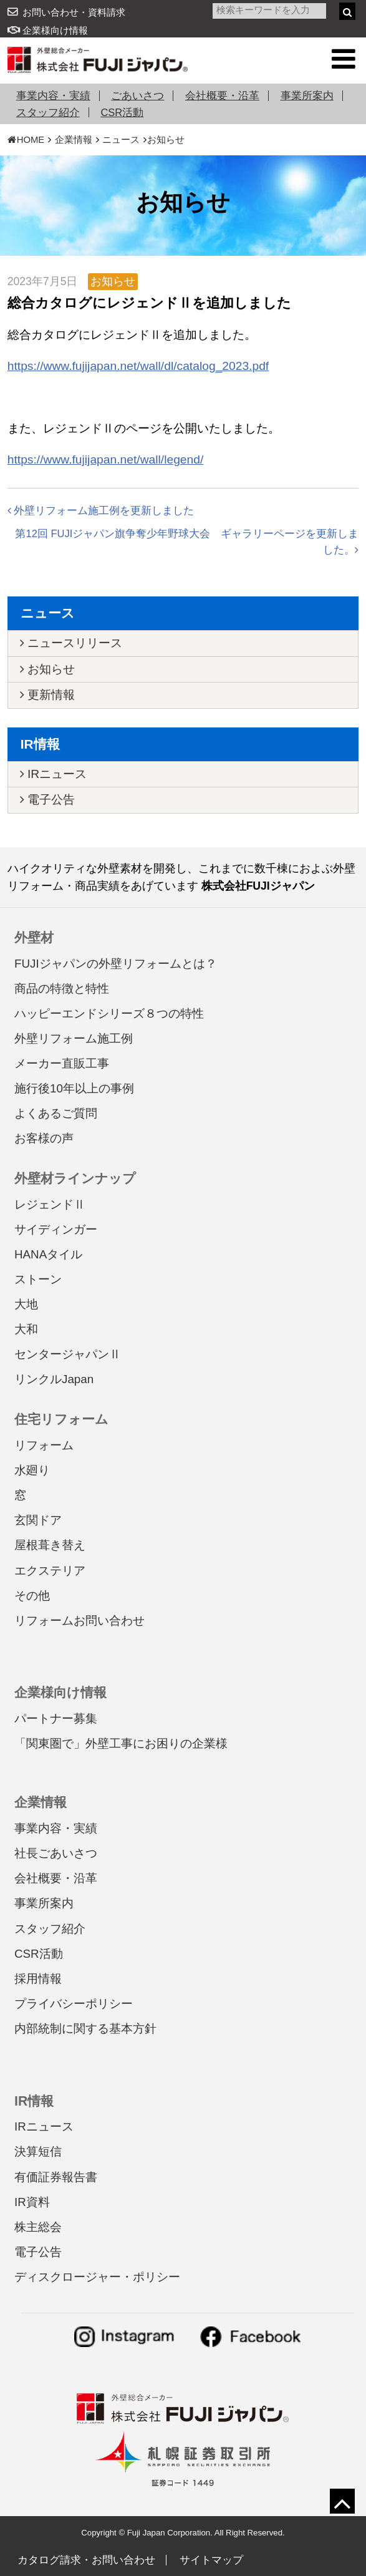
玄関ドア (38, 1520)
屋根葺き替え (49, 1545)
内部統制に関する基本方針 (85, 2028)
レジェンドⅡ (49, 1204)
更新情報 (47, 694)
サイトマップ (211, 2559)
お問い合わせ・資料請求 (73, 12)
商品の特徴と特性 (61, 988)
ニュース (121, 140)
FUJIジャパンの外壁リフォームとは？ (115, 963)
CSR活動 (121, 112)
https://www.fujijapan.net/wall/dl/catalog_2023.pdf (138, 365)
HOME (26, 140)
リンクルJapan (54, 1379)
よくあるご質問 (55, 1113)
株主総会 (38, 2226)
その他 (32, 1595)
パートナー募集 (55, 1718)
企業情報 (73, 140)
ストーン (38, 1279)
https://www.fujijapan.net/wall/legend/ (105, 459)
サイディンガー (55, 1229)
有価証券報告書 (55, 2177)
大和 (26, 1329)
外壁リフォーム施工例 (73, 1038)
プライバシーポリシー (73, 2003)
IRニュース (53, 773)
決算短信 (38, 2151)
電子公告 (47, 799)
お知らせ (166, 140)
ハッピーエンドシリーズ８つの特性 (109, 1013)
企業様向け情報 (48, 31)
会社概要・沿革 (222, 95)
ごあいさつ (137, 95)
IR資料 (32, 2202)
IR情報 (40, 744)
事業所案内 (307, 95)
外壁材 (34, 937)
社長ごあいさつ (55, 1853)
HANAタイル (48, 1254)
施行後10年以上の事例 (74, 1088)
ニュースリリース (71, 642)
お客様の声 (44, 1138)
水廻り (32, 1470)
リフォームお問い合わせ (79, 1620)
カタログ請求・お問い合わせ (86, 2559)
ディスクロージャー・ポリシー (97, 2276)
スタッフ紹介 (48, 112)
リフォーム (44, 1445)
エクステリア (49, 1570)
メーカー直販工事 (61, 1063)
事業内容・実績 (53, 95)
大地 (26, 1304)
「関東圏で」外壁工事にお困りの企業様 (121, 1743)
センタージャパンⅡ (67, 1354)
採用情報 (38, 1978)
